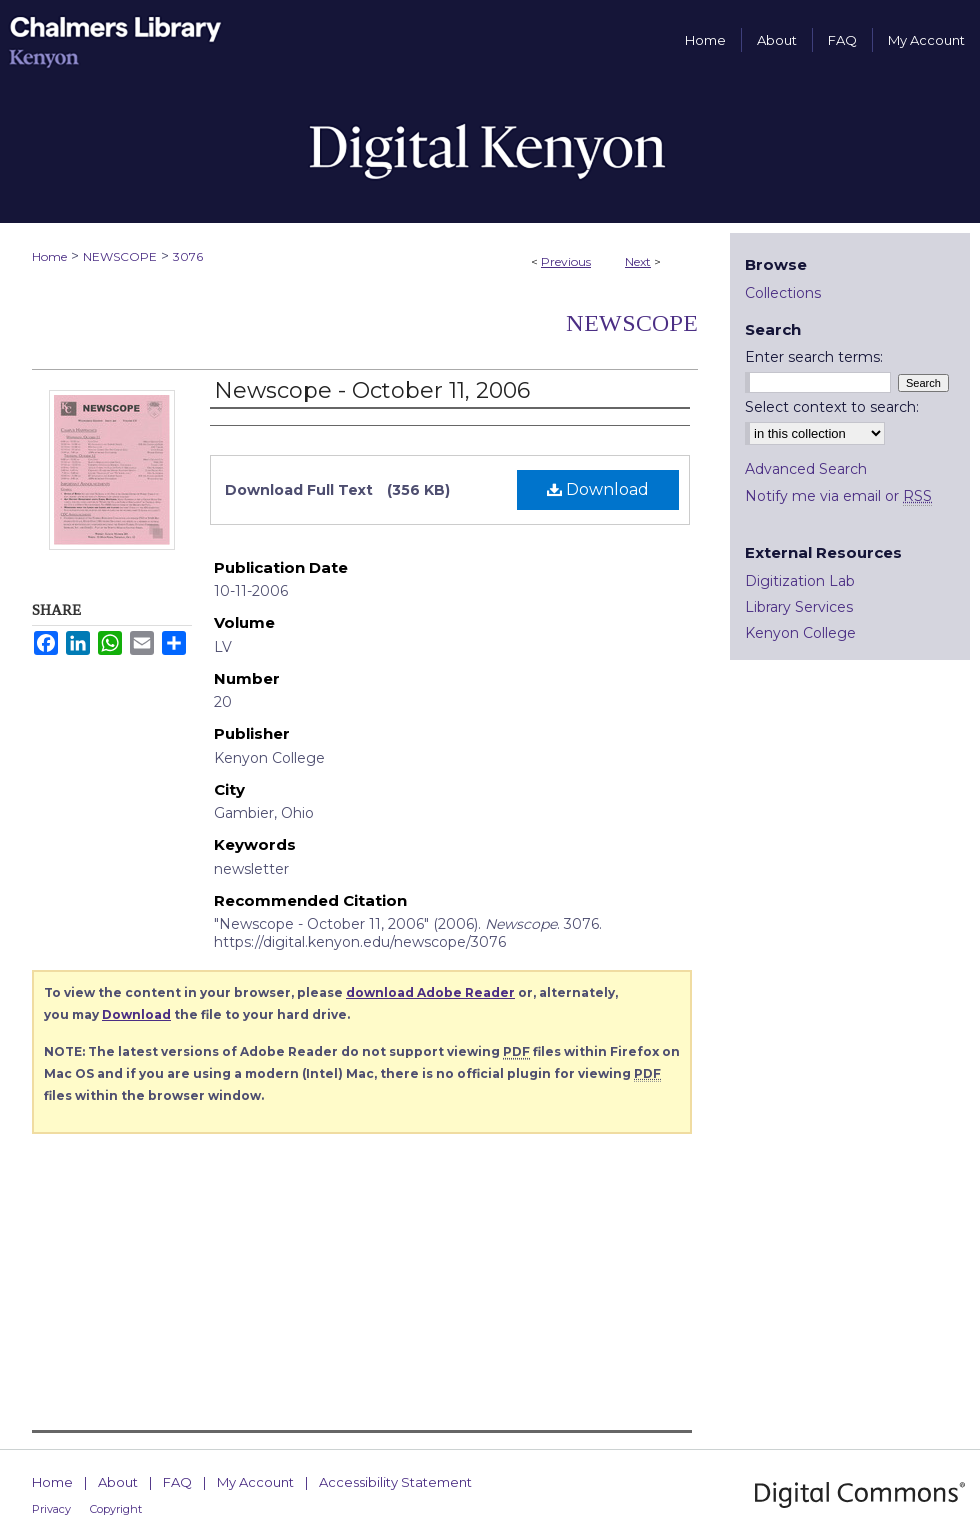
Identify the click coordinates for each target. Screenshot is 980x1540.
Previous (566, 261)
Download (598, 489)
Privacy (51, 1509)
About (118, 1482)
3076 (188, 256)
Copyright (116, 1509)
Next (638, 261)
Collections (783, 293)
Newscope (632, 323)
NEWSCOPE (120, 256)
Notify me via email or (838, 496)
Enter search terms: (814, 357)
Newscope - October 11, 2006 (372, 390)
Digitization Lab (800, 581)
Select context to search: (832, 407)
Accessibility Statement (395, 1482)
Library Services (799, 607)
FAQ (177, 1482)
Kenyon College (800, 633)
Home (49, 256)
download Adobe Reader (430, 992)
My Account (255, 1482)
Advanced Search (806, 469)
